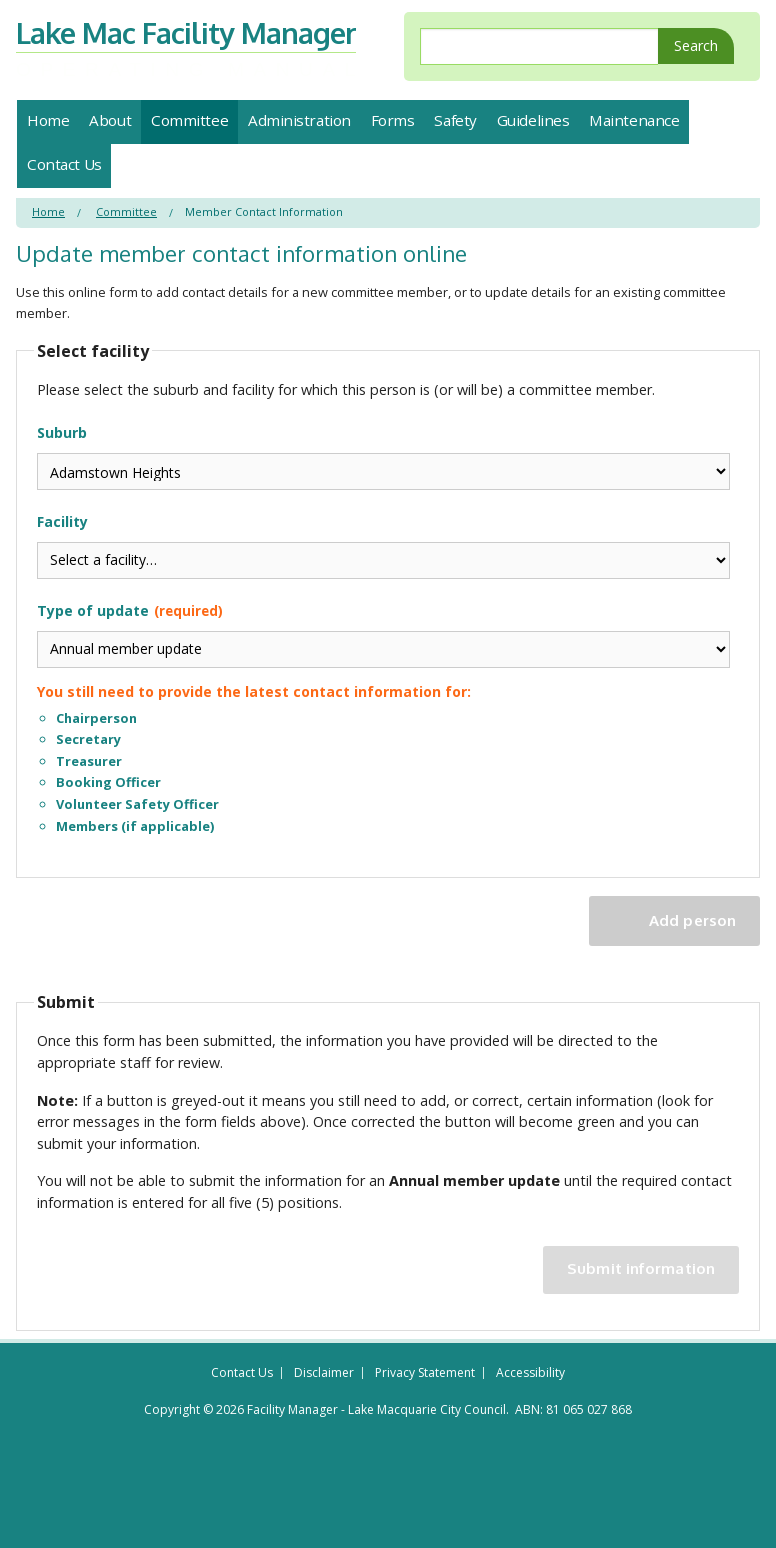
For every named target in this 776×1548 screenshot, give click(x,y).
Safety (455, 120)
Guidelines (533, 120)
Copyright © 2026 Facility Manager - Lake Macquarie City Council (325, 1409)
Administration (299, 120)
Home (48, 120)
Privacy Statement (425, 1373)
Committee (189, 120)
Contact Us (64, 164)
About (110, 120)
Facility (383, 545)
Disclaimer (324, 1373)
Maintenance (634, 120)
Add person (692, 920)
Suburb (383, 456)
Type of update (383, 719)
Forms (393, 120)
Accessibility (530, 1373)
